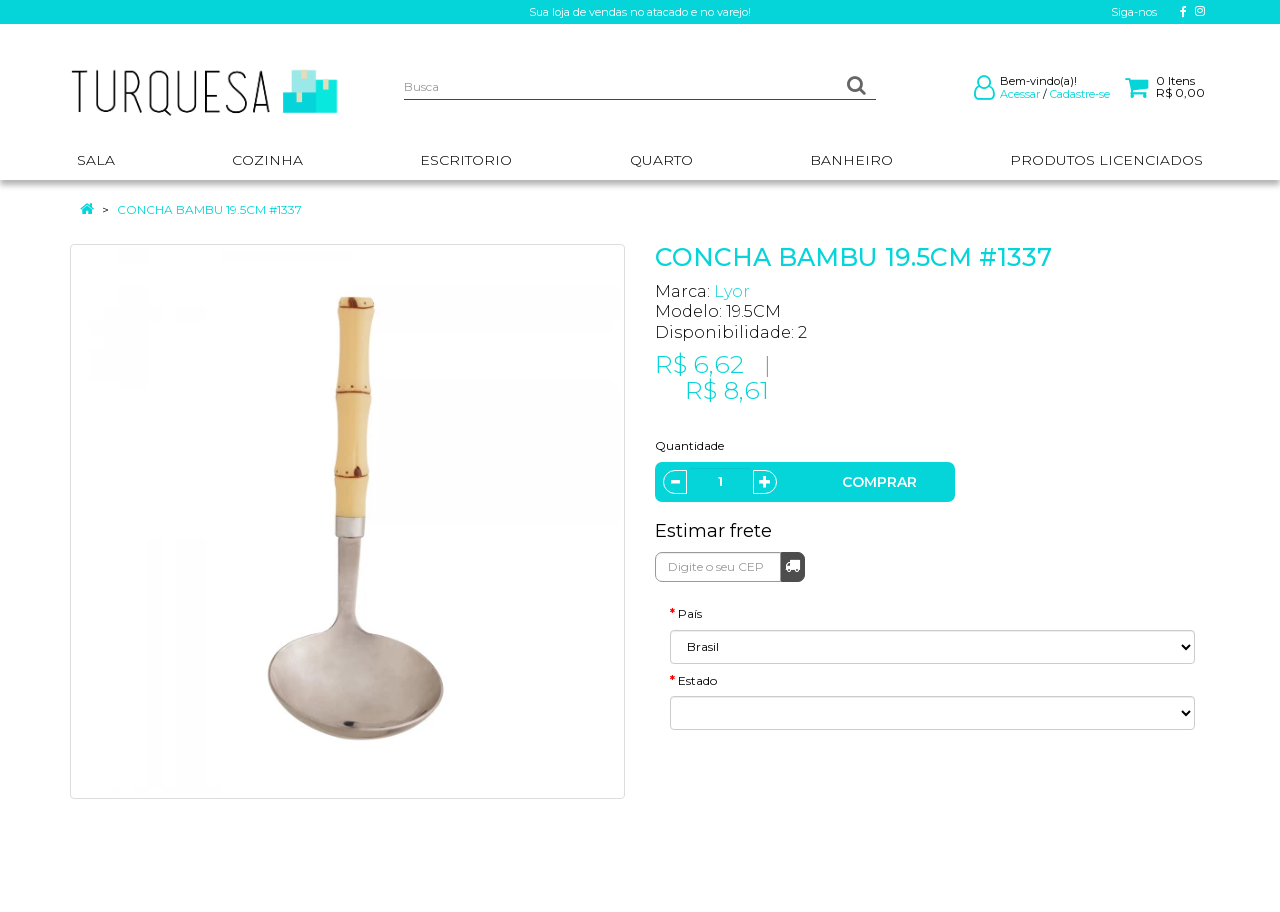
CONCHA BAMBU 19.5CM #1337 (209, 209)
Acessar (1020, 94)
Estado (697, 680)
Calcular (792, 565)
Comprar (879, 482)
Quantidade (689, 445)
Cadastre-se (1080, 94)
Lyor (732, 291)
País (690, 613)
